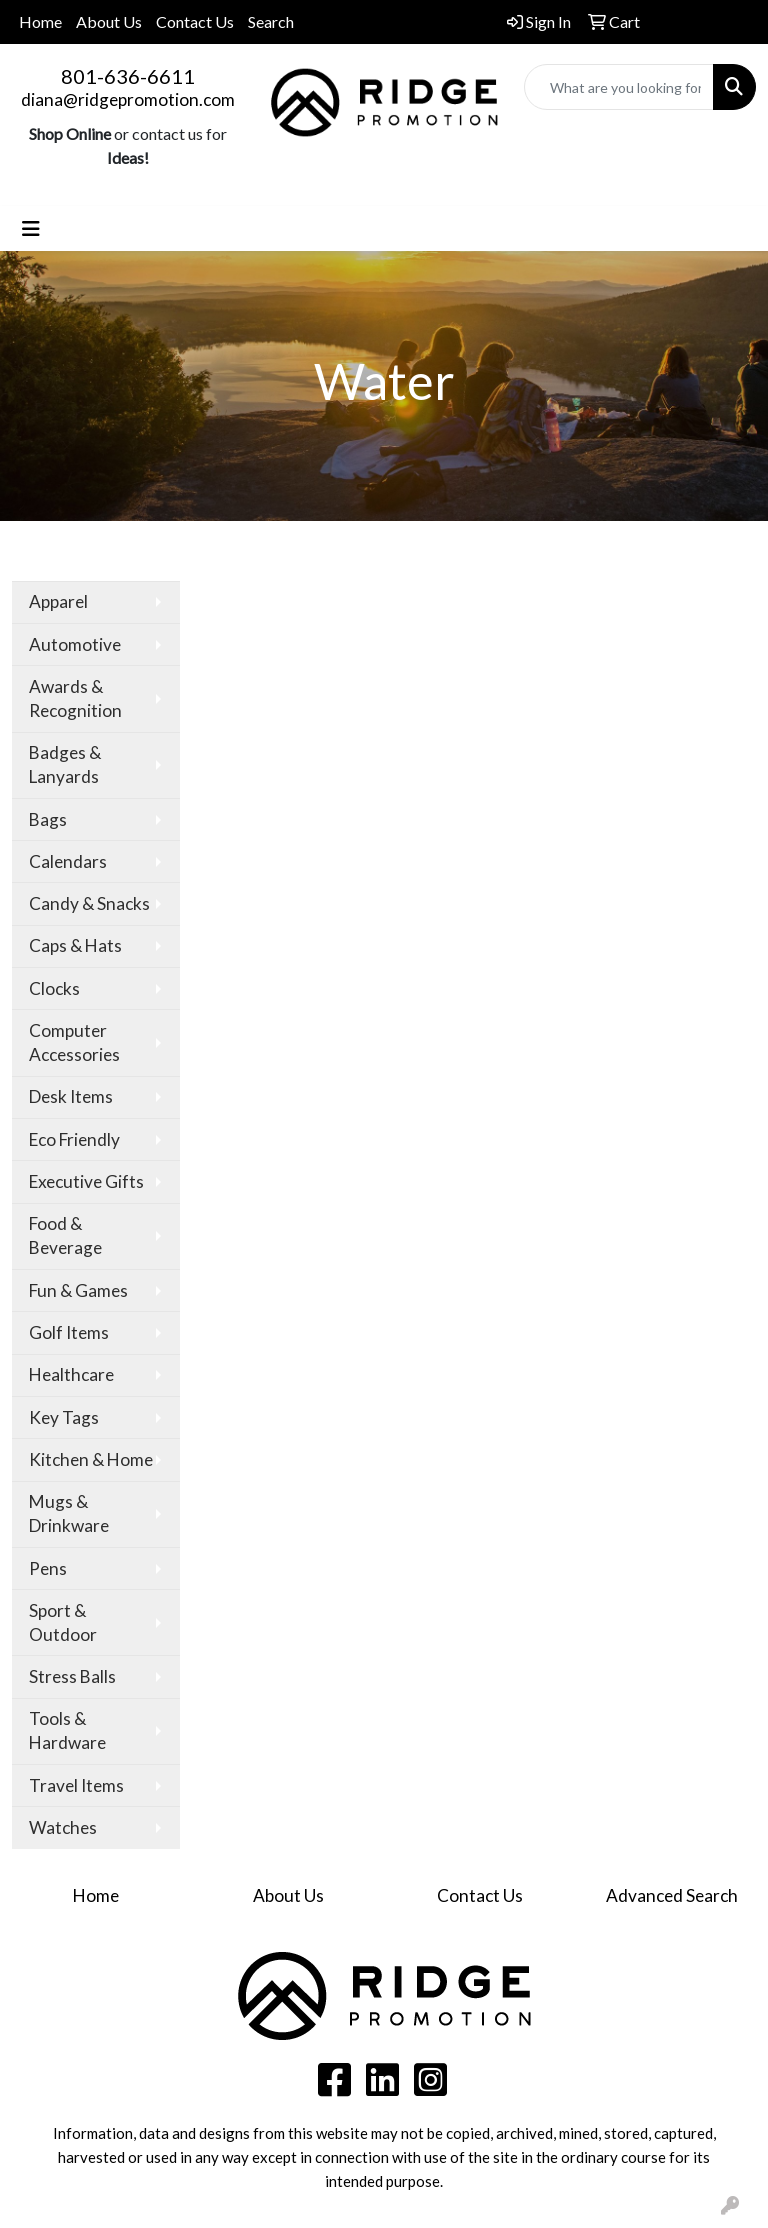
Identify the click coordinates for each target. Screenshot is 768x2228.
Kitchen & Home (91, 1459)
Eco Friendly (74, 1139)
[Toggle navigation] (31, 228)
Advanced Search (672, 1895)
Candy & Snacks (89, 903)
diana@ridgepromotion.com (128, 99)
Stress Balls (72, 1676)
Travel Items (76, 1785)
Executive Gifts (86, 1181)
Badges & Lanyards (65, 764)
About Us (109, 21)
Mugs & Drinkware (69, 1513)
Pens (48, 1568)
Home (40, 21)
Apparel (58, 601)
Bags (48, 819)
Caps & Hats (75, 945)
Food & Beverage (65, 1235)
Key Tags (64, 1417)
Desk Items (71, 1096)
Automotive (75, 644)
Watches (63, 1827)
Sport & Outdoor (63, 1622)
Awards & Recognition (75, 698)
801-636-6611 (128, 76)
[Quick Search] (619, 87)
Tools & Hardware (67, 1730)
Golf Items (69, 1332)
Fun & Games (78, 1290)
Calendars (68, 861)
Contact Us (195, 21)
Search (271, 21)
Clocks (54, 988)
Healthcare (71, 1374)
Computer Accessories (74, 1042)
